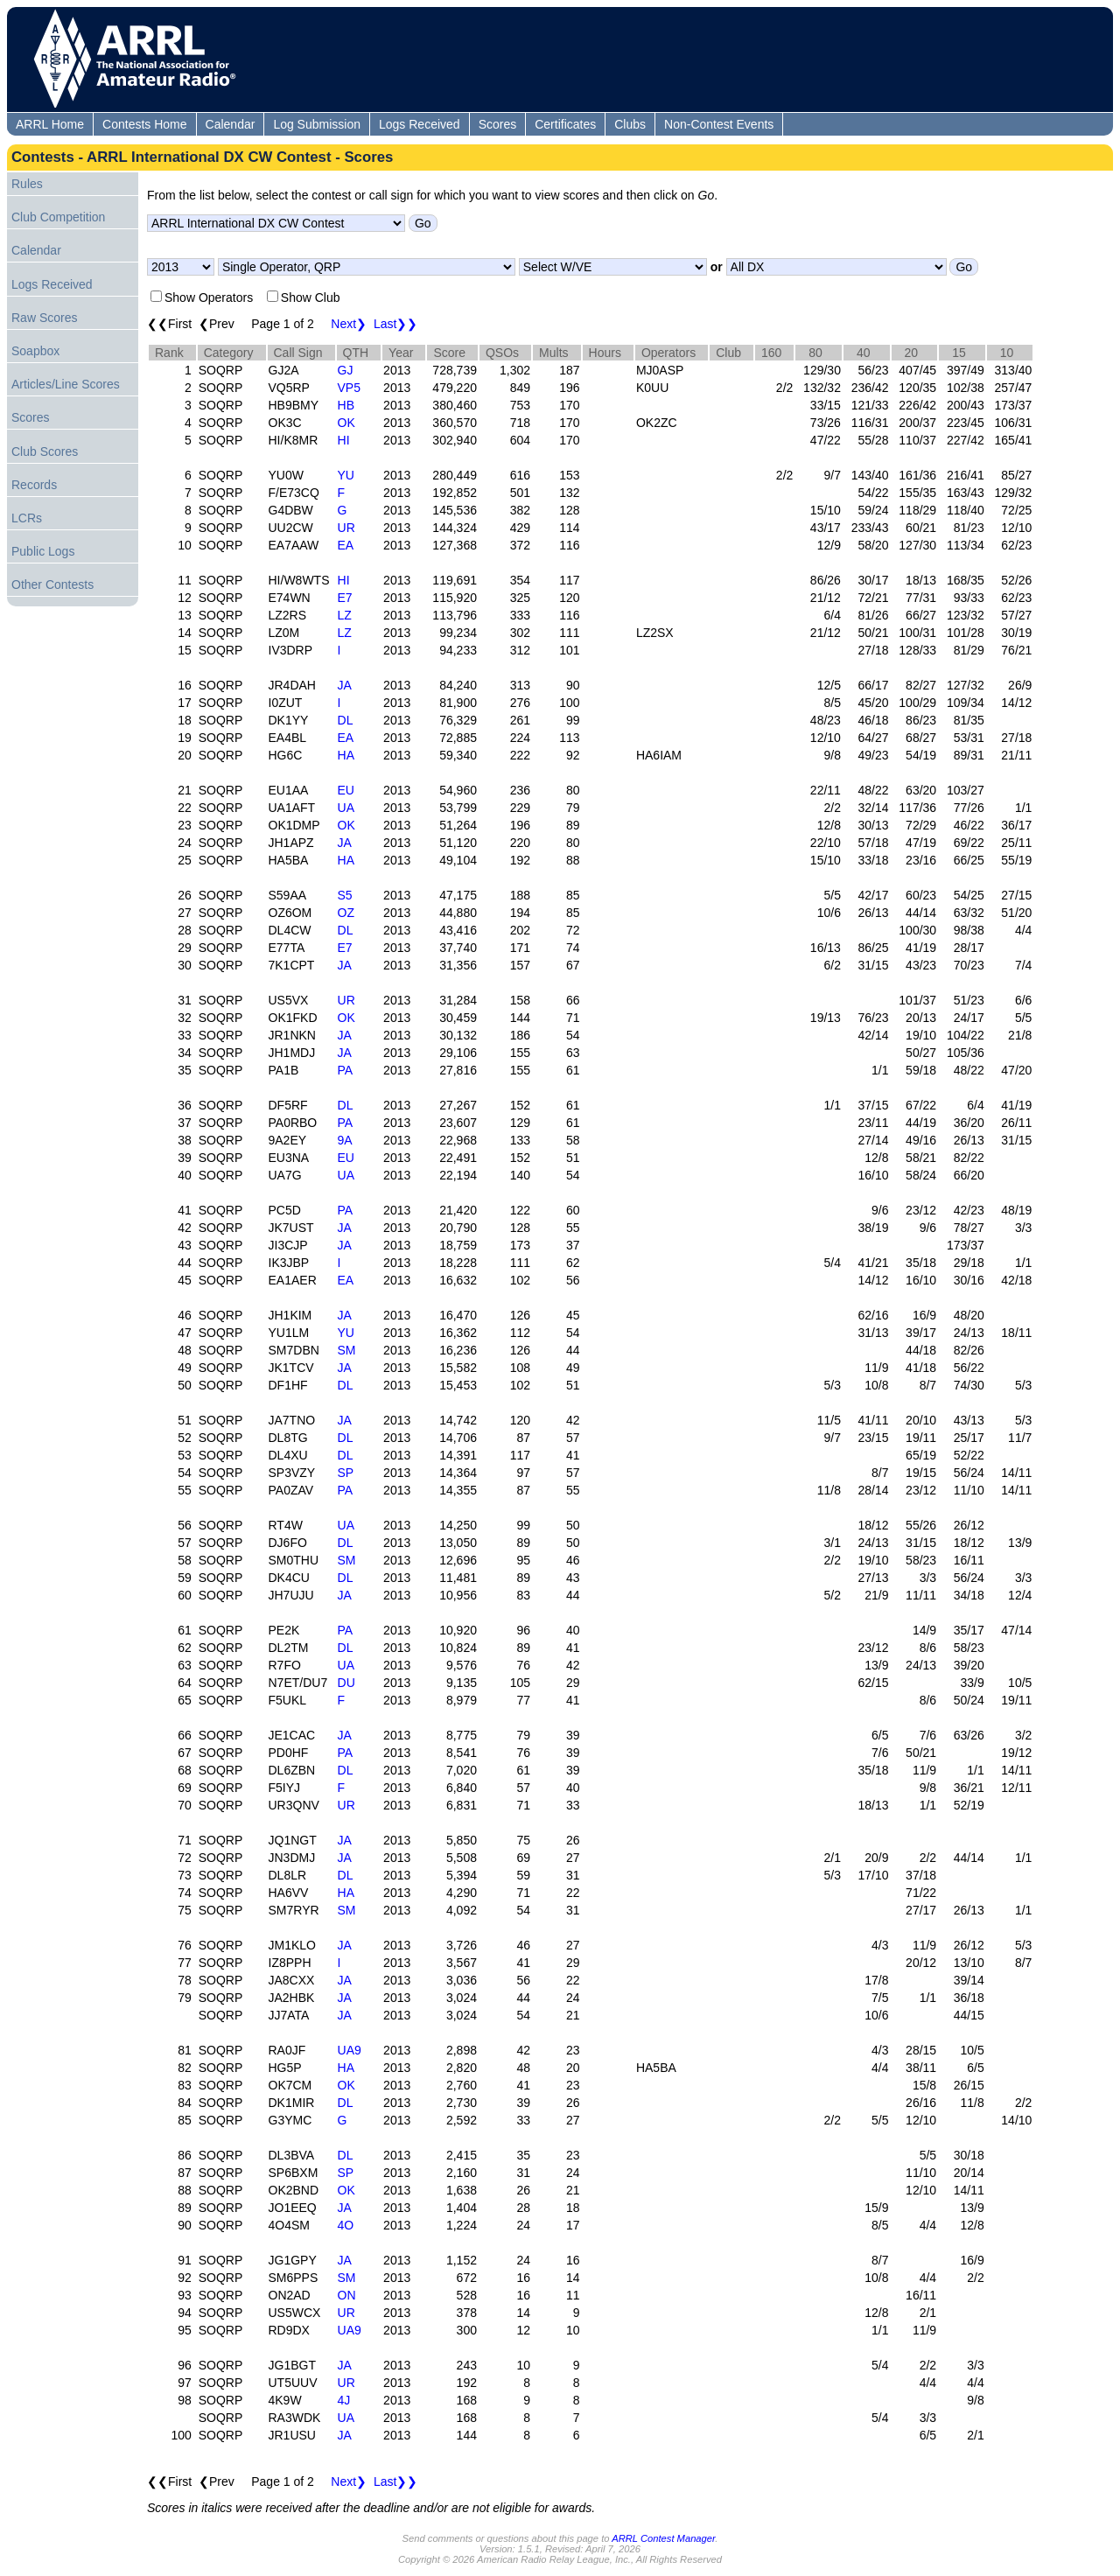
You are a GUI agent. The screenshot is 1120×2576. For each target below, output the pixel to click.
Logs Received (419, 124)
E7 (345, 598)
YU (346, 475)
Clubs (630, 124)
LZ (345, 615)
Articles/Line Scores (65, 384)
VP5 (349, 388)
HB (346, 405)
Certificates (565, 124)
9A (345, 1140)
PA (346, 1070)
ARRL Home (50, 124)
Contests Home (144, 124)
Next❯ (349, 324)
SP (346, 1473)
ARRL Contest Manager (663, 2538)
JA (345, 685)
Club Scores (44, 451)
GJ (346, 370)
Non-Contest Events (719, 124)
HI (344, 440)
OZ (346, 913)
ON (347, 2295)
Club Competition (58, 217)
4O (346, 2225)
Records (34, 485)
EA (346, 545)
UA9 (349, 2050)
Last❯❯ (395, 324)
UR (346, 528)
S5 (345, 895)
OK (346, 423)
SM (347, 1350)
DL (346, 720)
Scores (498, 124)
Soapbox (35, 351)
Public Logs (42, 551)
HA (346, 755)
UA (346, 808)
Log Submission (316, 124)
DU (346, 1683)
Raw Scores (44, 318)
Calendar (231, 124)
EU (346, 790)
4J (344, 2400)
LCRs (26, 518)
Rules (27, 184)
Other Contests (52, 585)
